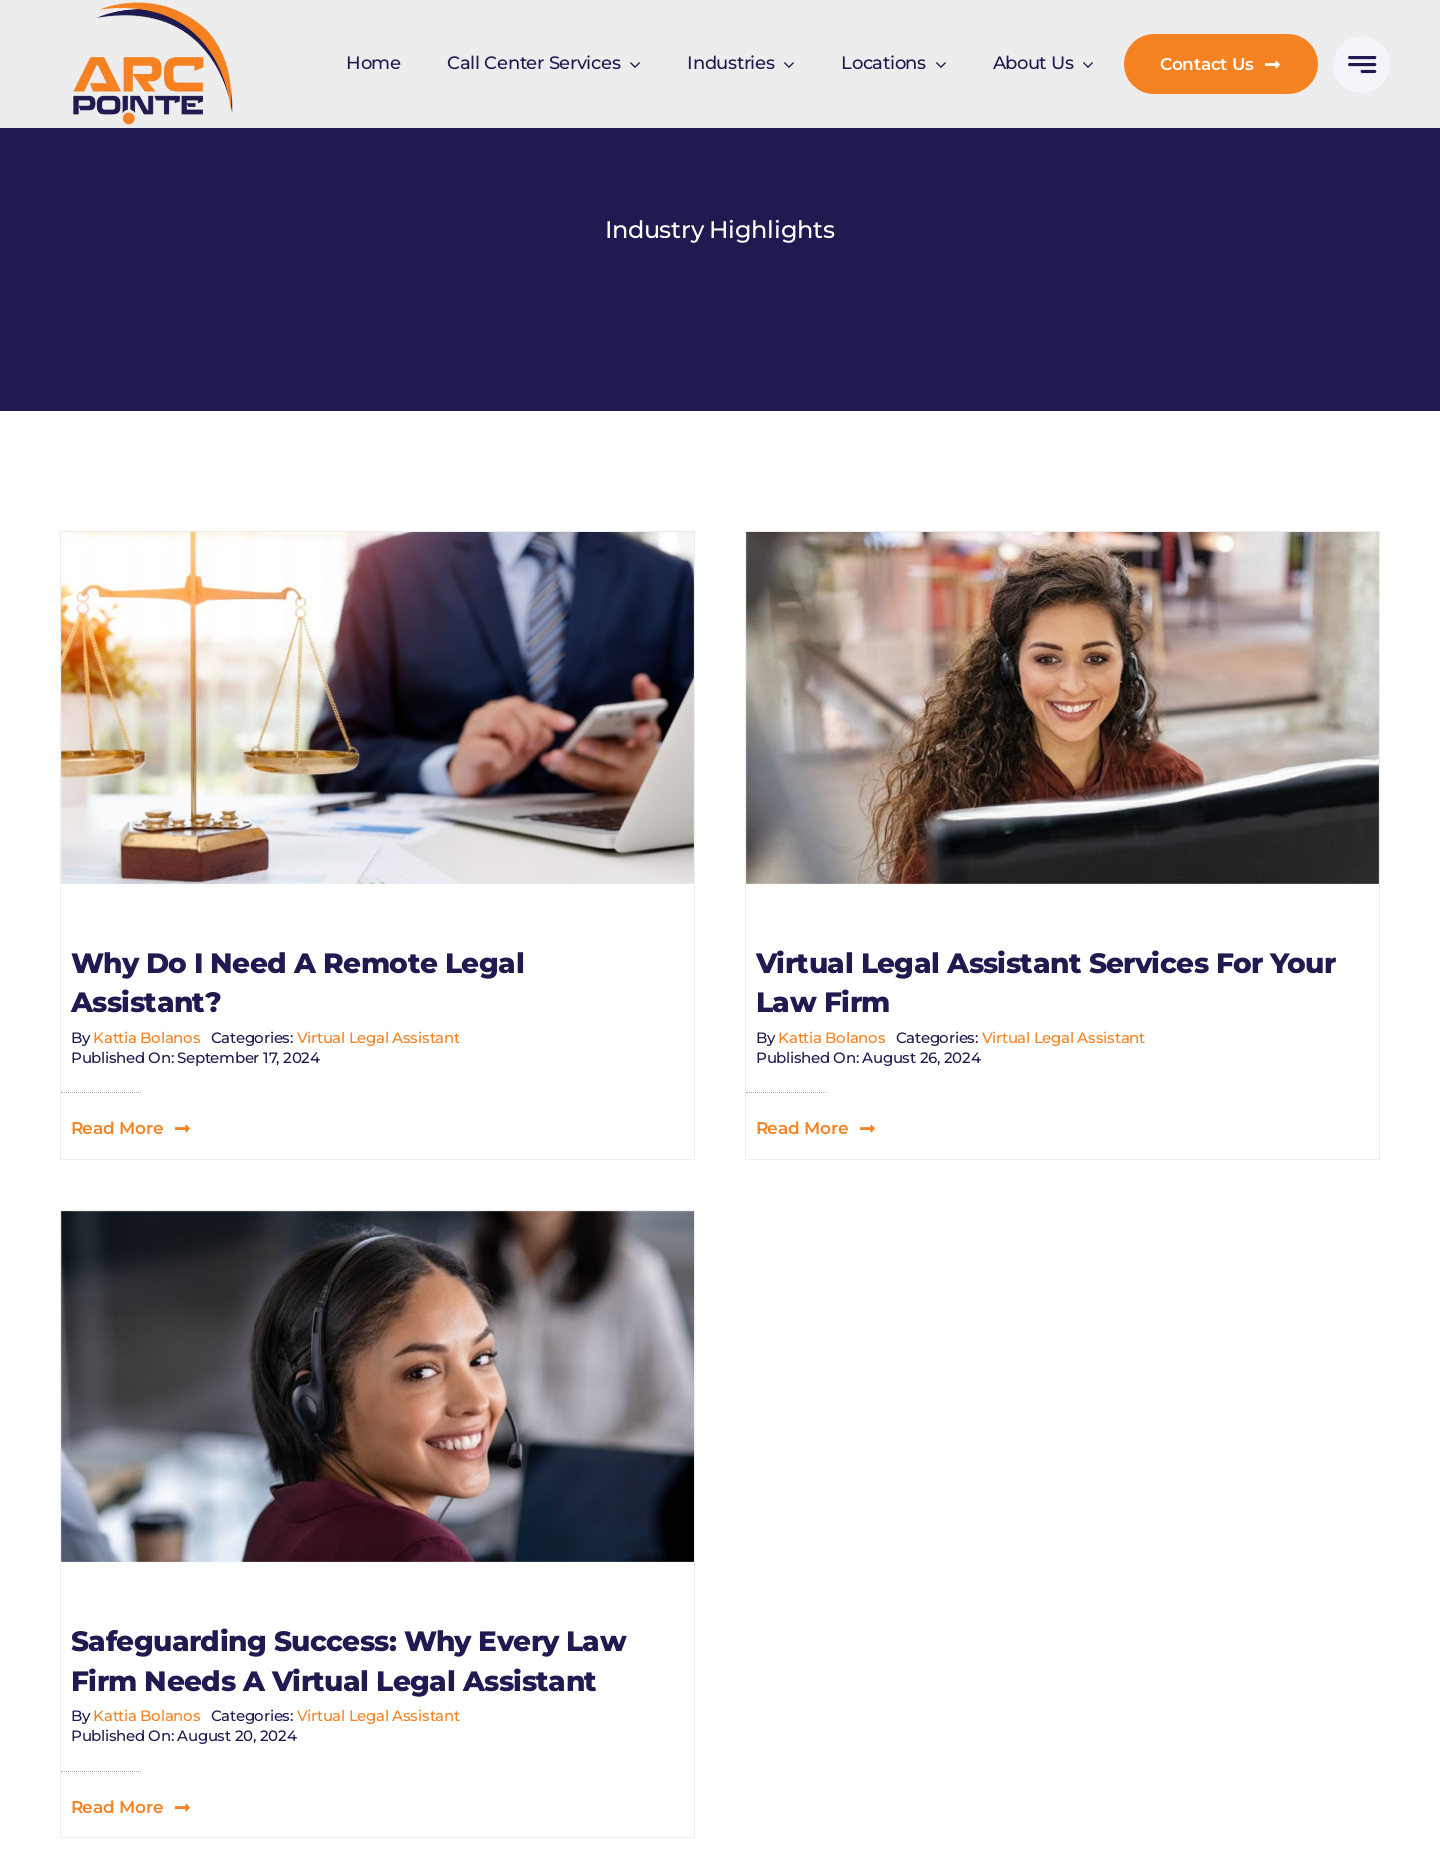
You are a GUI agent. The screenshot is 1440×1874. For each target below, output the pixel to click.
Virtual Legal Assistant (378, 1037)
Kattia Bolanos (146, 1037)
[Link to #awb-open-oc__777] (1361, 64)
